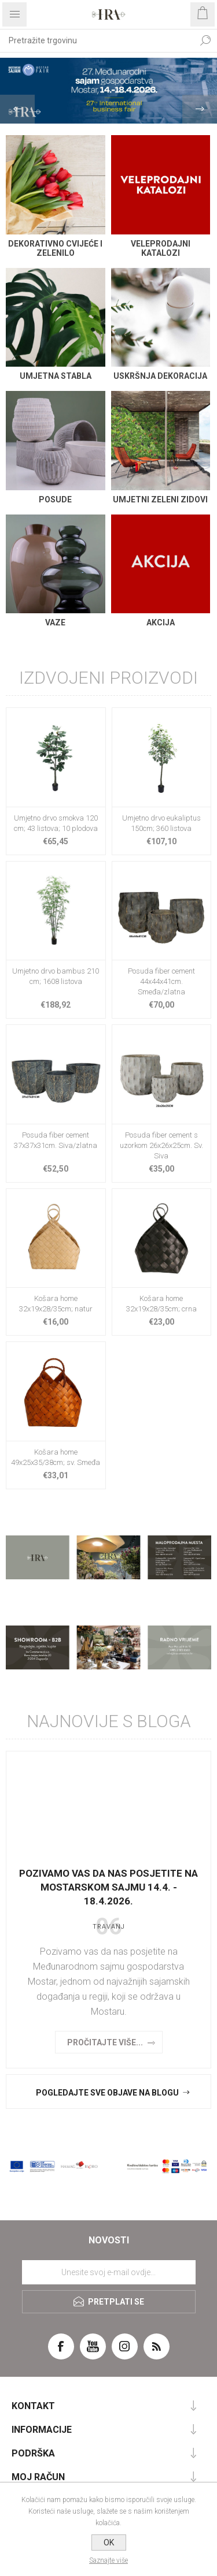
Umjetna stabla (55, 376)
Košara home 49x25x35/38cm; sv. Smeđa (55, 1457)
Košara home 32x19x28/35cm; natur (56, 1303)
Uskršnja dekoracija (160, 376)
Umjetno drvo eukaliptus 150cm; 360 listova (161, 823)
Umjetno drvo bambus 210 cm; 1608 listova (55, 976)
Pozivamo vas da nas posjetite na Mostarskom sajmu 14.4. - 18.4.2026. (108, 1887)
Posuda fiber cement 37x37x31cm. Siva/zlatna (55, 1140)
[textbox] (97, 40)
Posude (55, 499)
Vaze (55, 622)
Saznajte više (108, 2560)
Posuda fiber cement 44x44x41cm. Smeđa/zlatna (161, 981)
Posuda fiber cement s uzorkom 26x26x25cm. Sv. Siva (161, 1145)
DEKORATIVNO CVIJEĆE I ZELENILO (55, 248)
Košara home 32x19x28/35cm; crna (161, 1303)
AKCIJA (160, 622)
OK (109, 2542)
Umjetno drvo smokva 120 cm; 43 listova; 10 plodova (56, 823)
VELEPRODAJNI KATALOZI (160, 248)
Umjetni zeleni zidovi (160, 499)
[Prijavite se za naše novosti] (109, 2272)
